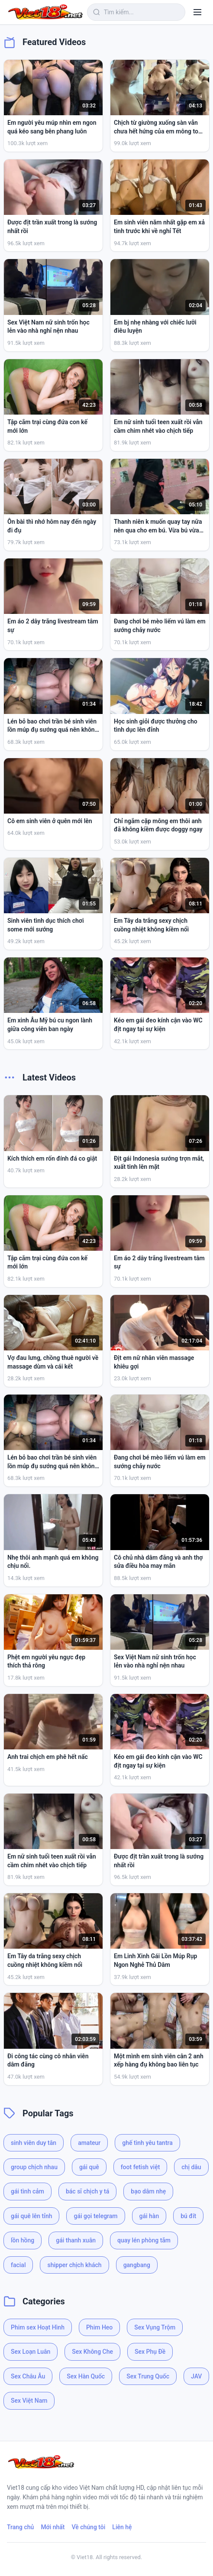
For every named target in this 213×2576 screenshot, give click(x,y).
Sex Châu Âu (28, 2376)
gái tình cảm (27, 2191)
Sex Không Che (92, 2351)
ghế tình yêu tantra (147, 2142)
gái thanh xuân (76, 2240)
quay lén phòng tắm (144, 2240)
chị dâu (191, 2167)
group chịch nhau (34, 2167)
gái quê (89, 2167)
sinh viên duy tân (33, 2142)
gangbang (136, 2264)
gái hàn (149, 2216)
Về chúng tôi (89, 2527)
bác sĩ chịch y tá (87, 2191)
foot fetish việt (140, 2167)
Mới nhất (53, 2527)
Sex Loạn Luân (30, 2351)
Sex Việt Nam (29, 2400)
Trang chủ (20, 2527)
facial (18, 2264)
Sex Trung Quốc (147, 2376)
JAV (196, 2376)
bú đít (188, 2216)
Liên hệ (122, 2527)
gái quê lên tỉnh (31, 2216)
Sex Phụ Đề (150, 2351)
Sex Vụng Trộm (154, 2327)
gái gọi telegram (95, 2216)
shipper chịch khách (74, 2264)
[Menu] (197, 12)
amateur (89, 2142)
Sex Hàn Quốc (86, 2376)
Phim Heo (99, 2327)
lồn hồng (22, 2240)
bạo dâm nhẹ (148, 2191)
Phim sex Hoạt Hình (38, 2327)
